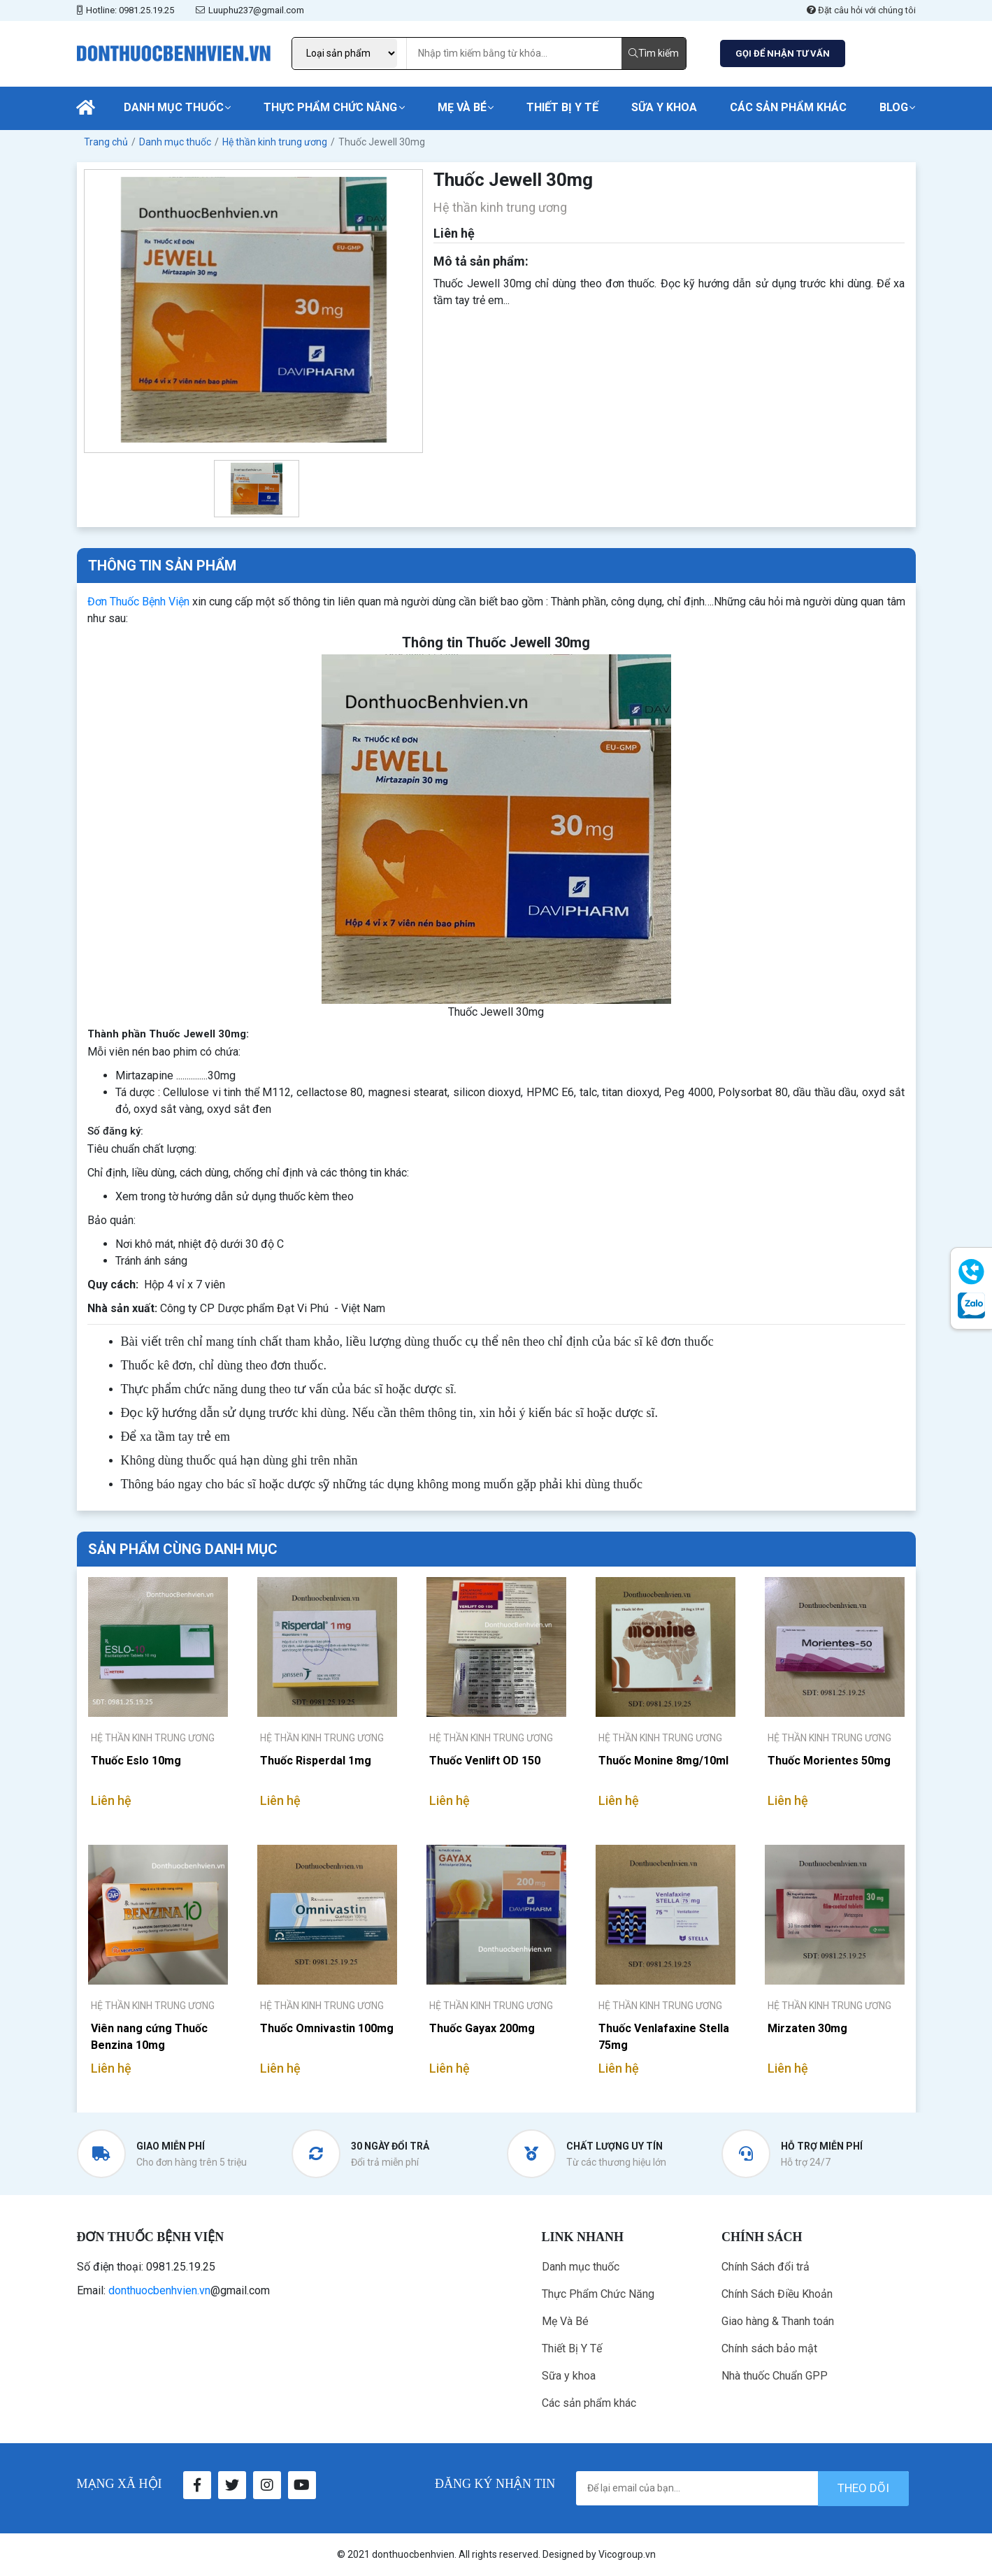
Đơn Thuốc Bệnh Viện (138, 601)
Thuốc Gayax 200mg (482, 2028)
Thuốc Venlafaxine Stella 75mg (663, 2037)
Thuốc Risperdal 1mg (315, 1760)
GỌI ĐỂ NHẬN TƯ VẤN (782, 53)
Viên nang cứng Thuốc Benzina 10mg (149, 2037)
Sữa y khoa (664, 107)
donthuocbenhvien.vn (159, 2290)
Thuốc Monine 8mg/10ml (663, 1760)
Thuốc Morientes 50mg (829, 1760)
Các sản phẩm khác (788, 107)
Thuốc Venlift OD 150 (484, 1760)
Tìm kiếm (653, 53)
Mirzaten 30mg (807, 2028)
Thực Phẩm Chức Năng (330, 107)
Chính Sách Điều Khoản (777, 2294)
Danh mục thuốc (174, 107)
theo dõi (863, 2488)
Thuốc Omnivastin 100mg (327, 2028)
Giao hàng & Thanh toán (777, 2321)
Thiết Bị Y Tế (562, 107)
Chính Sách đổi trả (765, 2266)
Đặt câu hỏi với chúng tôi (861, 10)
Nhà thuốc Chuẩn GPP (774, 2375)
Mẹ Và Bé (462, 107)
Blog (893, 107)
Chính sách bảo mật (769, 2348)
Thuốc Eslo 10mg (136, 1760)
